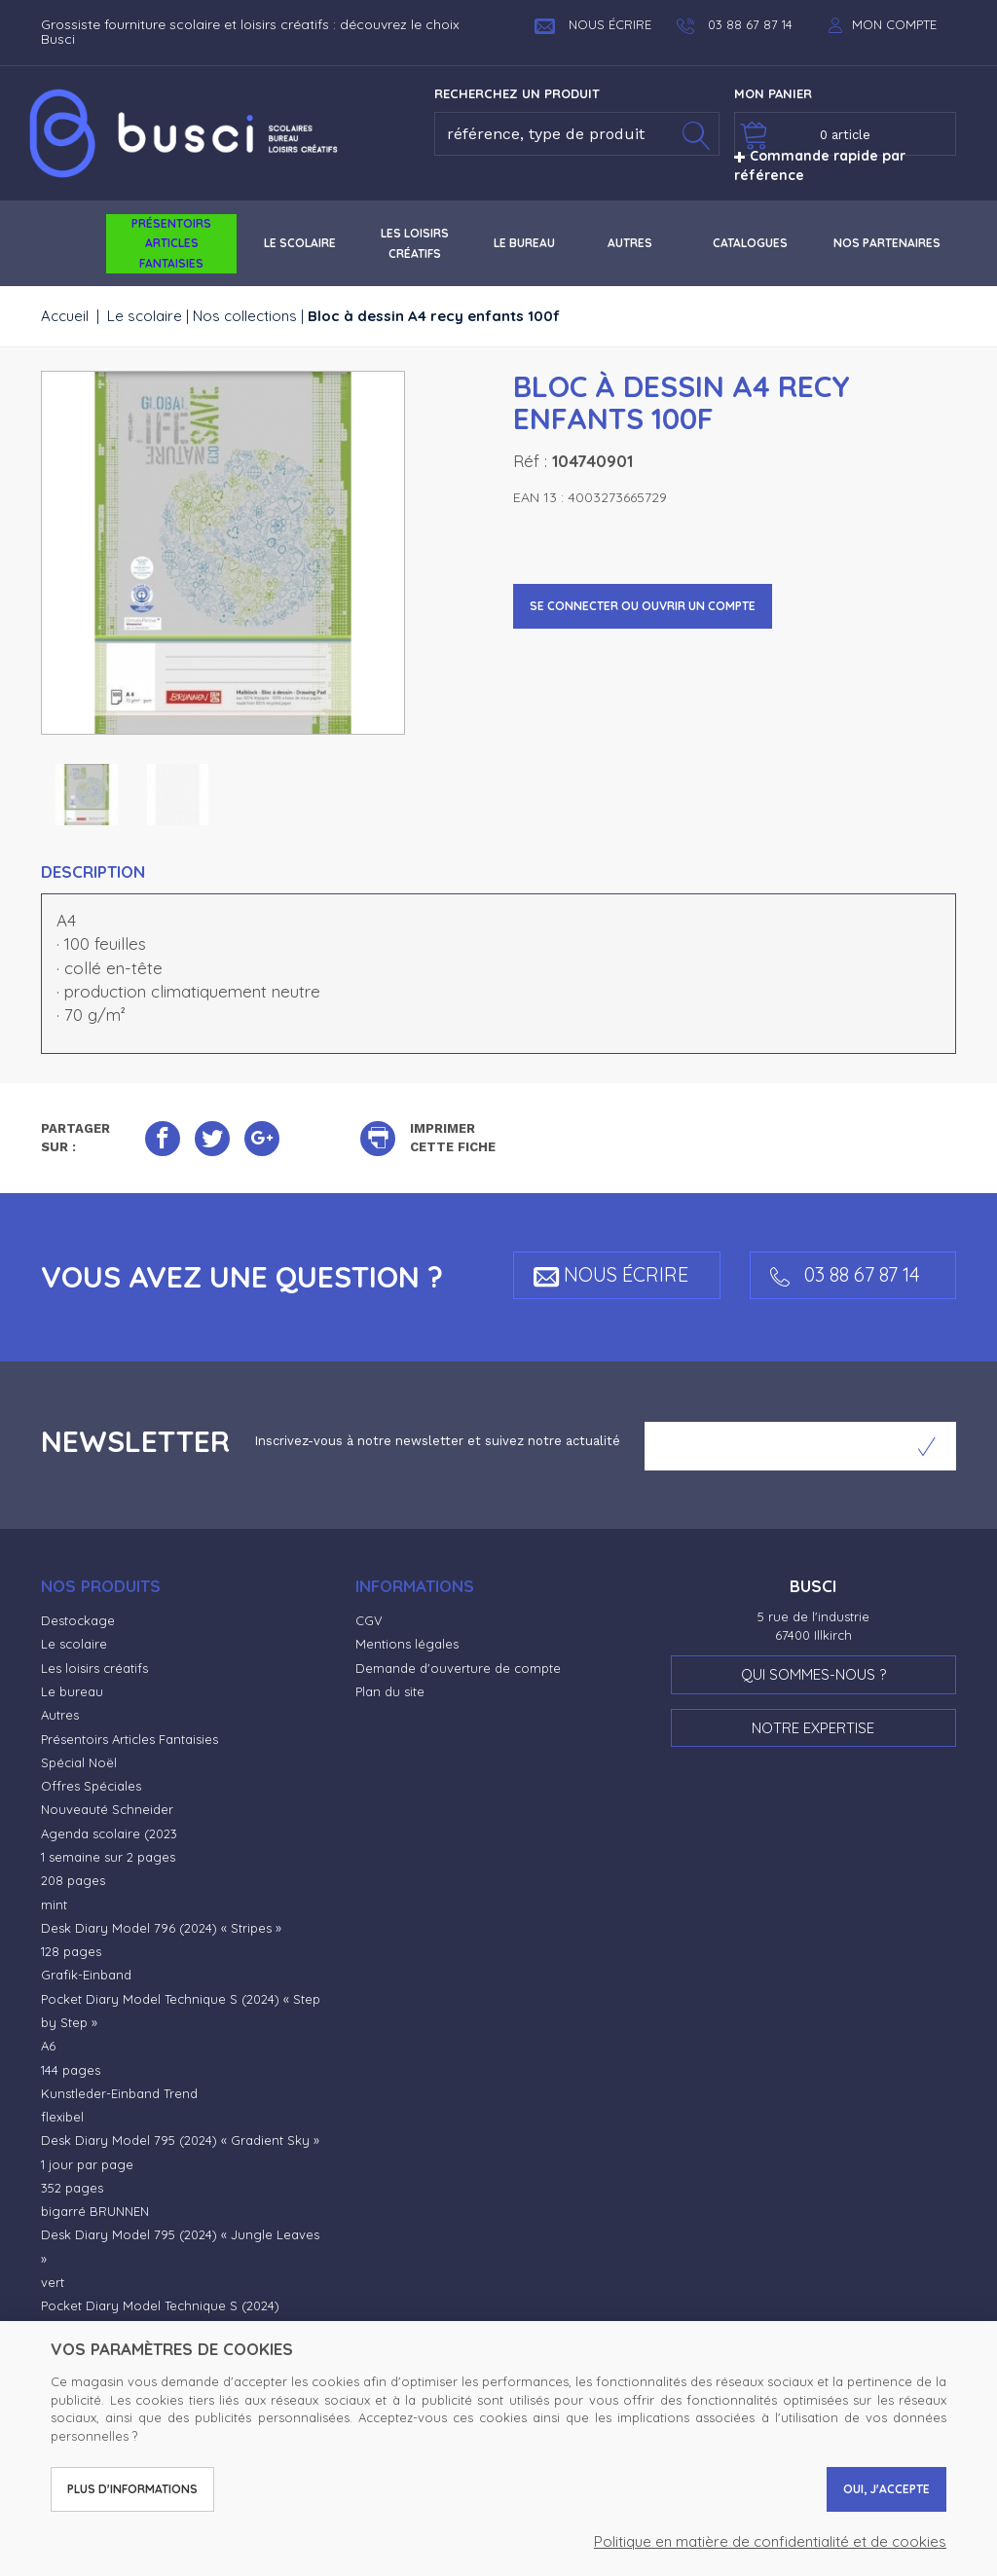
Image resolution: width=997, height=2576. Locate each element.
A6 (48, 2045)
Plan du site (390, 1691)
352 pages (72, 2187)
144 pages (70, 2070)
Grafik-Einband (86, 1974)
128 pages (71, 1951)
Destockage (78, 1620)
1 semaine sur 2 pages (108, 1857)
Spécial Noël (79, 1762)
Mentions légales (407, 1643)
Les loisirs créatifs (94, 1668)
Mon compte (894, 24)
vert (52, 2282)
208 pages (73, 1880)
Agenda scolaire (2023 (109, 1833)
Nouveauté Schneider (107, 1809)
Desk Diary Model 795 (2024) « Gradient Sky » (180, 2140)
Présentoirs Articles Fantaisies (129, 1739)
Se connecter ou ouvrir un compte (643, 606)
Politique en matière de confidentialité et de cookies (770, 2541)
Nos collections (245, 316)
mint (54, 1904)
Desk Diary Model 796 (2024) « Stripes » (161, 1928)
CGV (369, 1620)
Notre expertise (813, 1728)
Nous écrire (593, 24)
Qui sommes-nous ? (813, 1674)
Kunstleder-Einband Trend (119, 2093)
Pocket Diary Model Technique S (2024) (160, 2305)
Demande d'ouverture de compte (458, 1668)
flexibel (62, 2116)
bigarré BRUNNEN (95, 2211)
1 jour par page (87, 2164)
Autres (60, 1715)
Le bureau (72, 1691)
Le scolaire (144, 316)
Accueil (65, 316)
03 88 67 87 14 (845, 1274)
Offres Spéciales (91, 1786)
